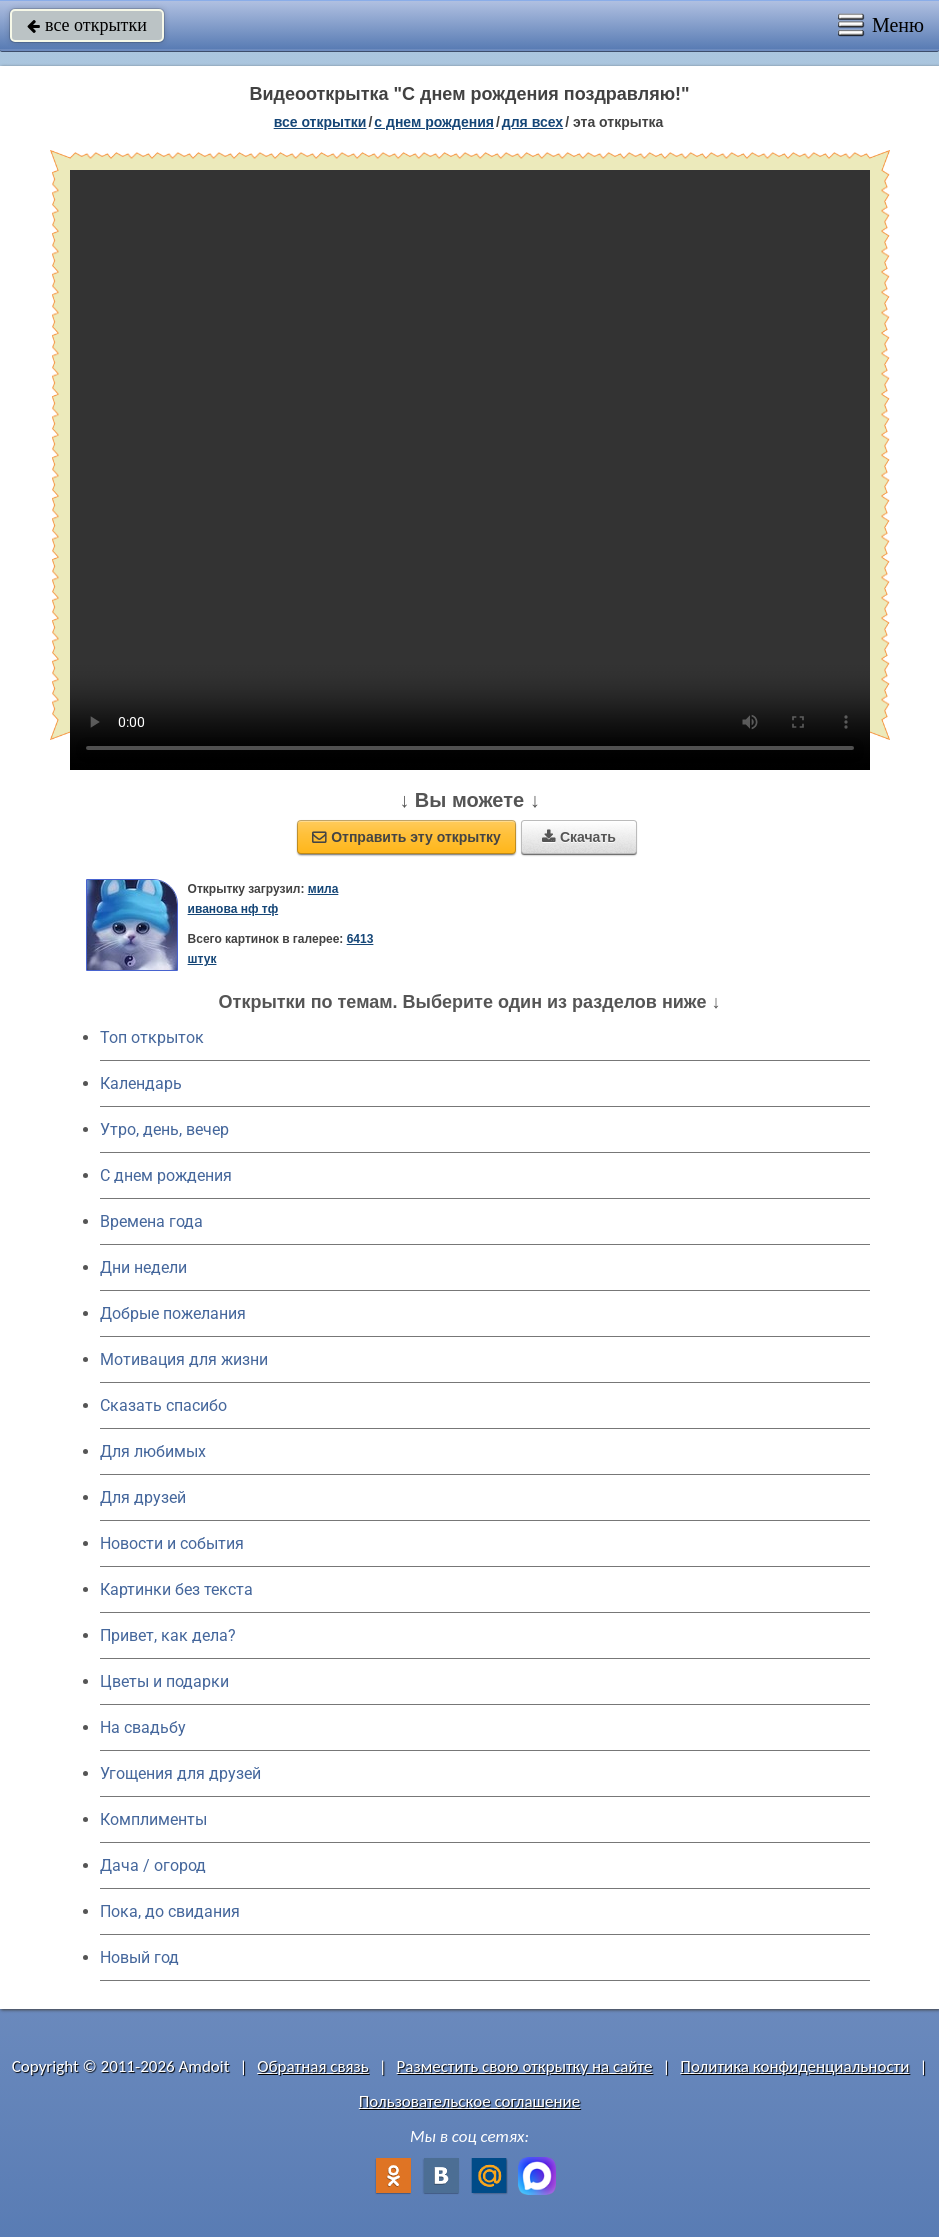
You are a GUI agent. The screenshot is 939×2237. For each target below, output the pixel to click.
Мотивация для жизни (184, 1359)
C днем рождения (166, 1175)
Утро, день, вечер (164, 1129)
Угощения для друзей (180, 1773)
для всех (532, 122)
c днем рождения (434, 122)
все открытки (87, 25)
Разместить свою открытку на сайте (525, 2066)
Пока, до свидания (170, 1911)
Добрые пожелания (173, 1313)
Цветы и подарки (164, 1681)
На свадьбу (143, 1727)
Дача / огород (153, 1865)
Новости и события (172, 1543)
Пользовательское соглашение (469, 2101)
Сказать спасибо (163, 1405)
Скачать (579, 837)
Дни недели (143, 1267)
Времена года (151, 1221)
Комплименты (153, 1819)
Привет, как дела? (168, 1635)
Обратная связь (313, 2066)
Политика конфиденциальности (794, 2066)
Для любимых (153, 1451)
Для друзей (143, 1497)
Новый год (139, 1957)
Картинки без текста (176, 1589)
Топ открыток (152, 1037)
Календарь (141, 1083)
